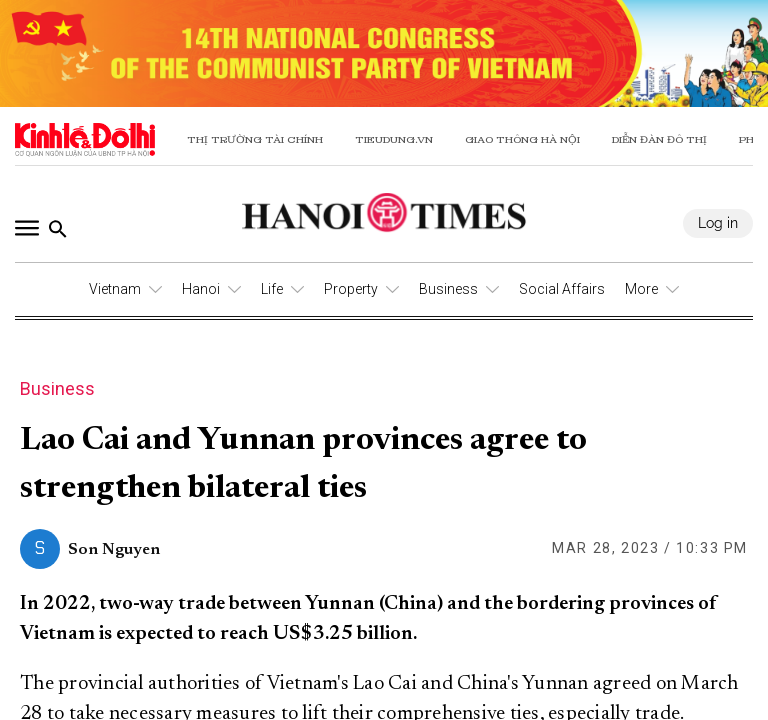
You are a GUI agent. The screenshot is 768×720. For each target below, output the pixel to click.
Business (448, 289)
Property (351, 289)
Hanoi (201, 289)
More (641, 289)
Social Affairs (562, 289)
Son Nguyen (114, 550)
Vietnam (115, 289)
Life (272, 289)
